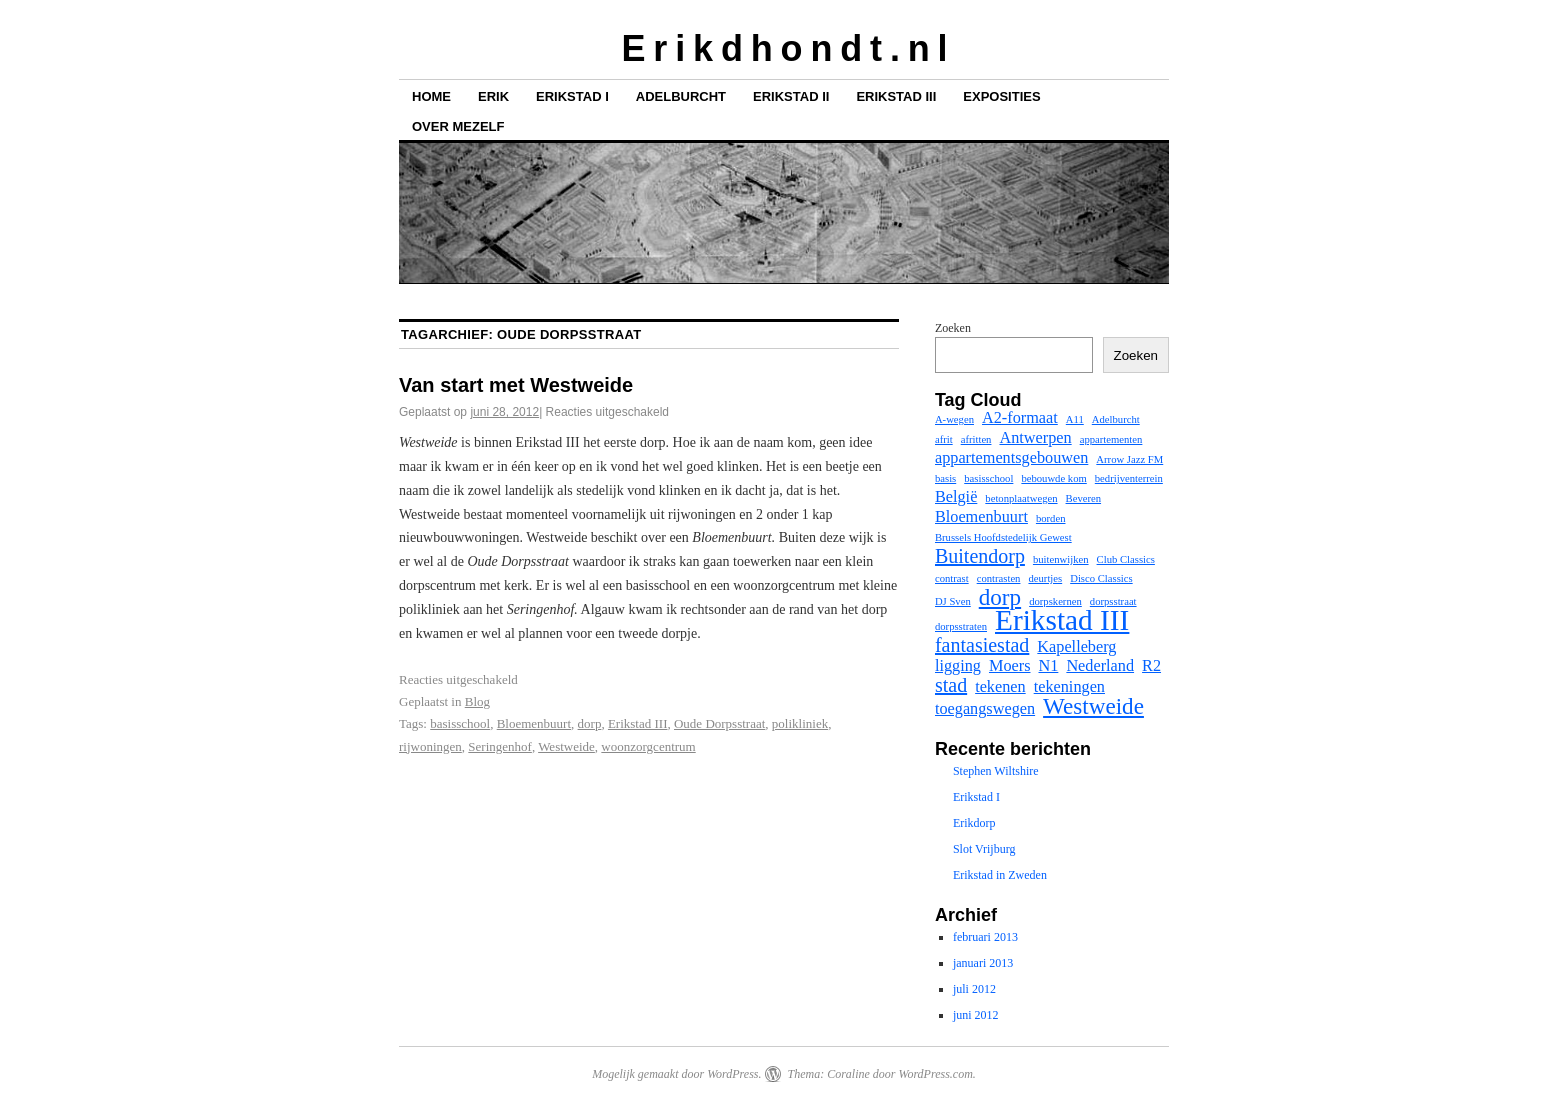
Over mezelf (458, 126)
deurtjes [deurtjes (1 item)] (1045, 578)
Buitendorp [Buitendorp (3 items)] (980, 556)
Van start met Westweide (516, 385)
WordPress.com (935, 1074)
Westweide (566, 746)
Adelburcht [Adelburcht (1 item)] (1116, 419)
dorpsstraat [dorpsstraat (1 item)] (1113, 601)
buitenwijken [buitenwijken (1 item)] (1061, 559)
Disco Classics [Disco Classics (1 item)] (1101, 578)
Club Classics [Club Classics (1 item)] (1126, 559)
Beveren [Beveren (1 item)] (1084, 498)
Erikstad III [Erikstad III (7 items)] (1062, 620)
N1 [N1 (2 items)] (1049, 666)
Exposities (1001, 96)
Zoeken (953, 328)
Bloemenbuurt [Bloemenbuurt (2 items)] (981, 517)
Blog (477, 701)
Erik (493, 96)
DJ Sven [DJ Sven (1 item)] (953, 601)
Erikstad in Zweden (1000, 875)
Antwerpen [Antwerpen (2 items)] (1035, 438)
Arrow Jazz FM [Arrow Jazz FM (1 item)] (1129, 459)
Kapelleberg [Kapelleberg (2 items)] (1076, 647)
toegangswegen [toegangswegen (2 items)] (985, 709)
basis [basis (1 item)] (945, 478)
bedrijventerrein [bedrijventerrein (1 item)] (1129, 478)
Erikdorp (974, 823)
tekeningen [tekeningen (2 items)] (1069, 687)
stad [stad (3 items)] (951, 685)
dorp (590, 723)
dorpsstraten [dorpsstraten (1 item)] (961, 626)
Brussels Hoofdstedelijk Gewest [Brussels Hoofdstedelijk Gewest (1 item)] (1003, 537)
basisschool (460, 723)
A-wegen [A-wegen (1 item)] (954, 419)
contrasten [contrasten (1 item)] (999, 578)
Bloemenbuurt (534, 723)
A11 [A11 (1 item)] (1075, 419)
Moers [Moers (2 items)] (1010, 666)
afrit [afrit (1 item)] (944, 439)
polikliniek (800, 723)
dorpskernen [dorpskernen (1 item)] (1055, 601)
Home (431, 96)
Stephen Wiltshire (996, 771)
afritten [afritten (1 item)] (976, 439)
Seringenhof (500, 746)
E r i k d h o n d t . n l (783, 48)
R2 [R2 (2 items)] (1151, 666)
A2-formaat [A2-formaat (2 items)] (1020, 418)
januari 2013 (983, 963)
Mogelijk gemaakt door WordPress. (676, 1074)
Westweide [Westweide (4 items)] (1093, 706)
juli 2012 (974, 989)
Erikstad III (896, 96)
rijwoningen (430, 746)
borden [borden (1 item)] (1051, 518)
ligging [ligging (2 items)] (958, 666)
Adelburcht (681, 96)
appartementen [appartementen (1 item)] (1111, 439)
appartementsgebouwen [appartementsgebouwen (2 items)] (1011, 458)
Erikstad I (572, 96)
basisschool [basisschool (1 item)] (988, 478)
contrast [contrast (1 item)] (952, 578)
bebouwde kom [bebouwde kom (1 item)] (1053, 478)
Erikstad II (791, 96)
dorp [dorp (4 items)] (1000, 597)
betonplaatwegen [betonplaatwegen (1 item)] (1021, 498)
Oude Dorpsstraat (719, 723)
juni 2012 (976, 1015)
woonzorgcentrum (648, 746)
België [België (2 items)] (956, 497)
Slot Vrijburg (984, 849)
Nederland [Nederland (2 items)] (1100, 666)
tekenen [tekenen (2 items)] (1000, 687)
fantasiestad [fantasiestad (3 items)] (982, 645)
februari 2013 (985, 937)
